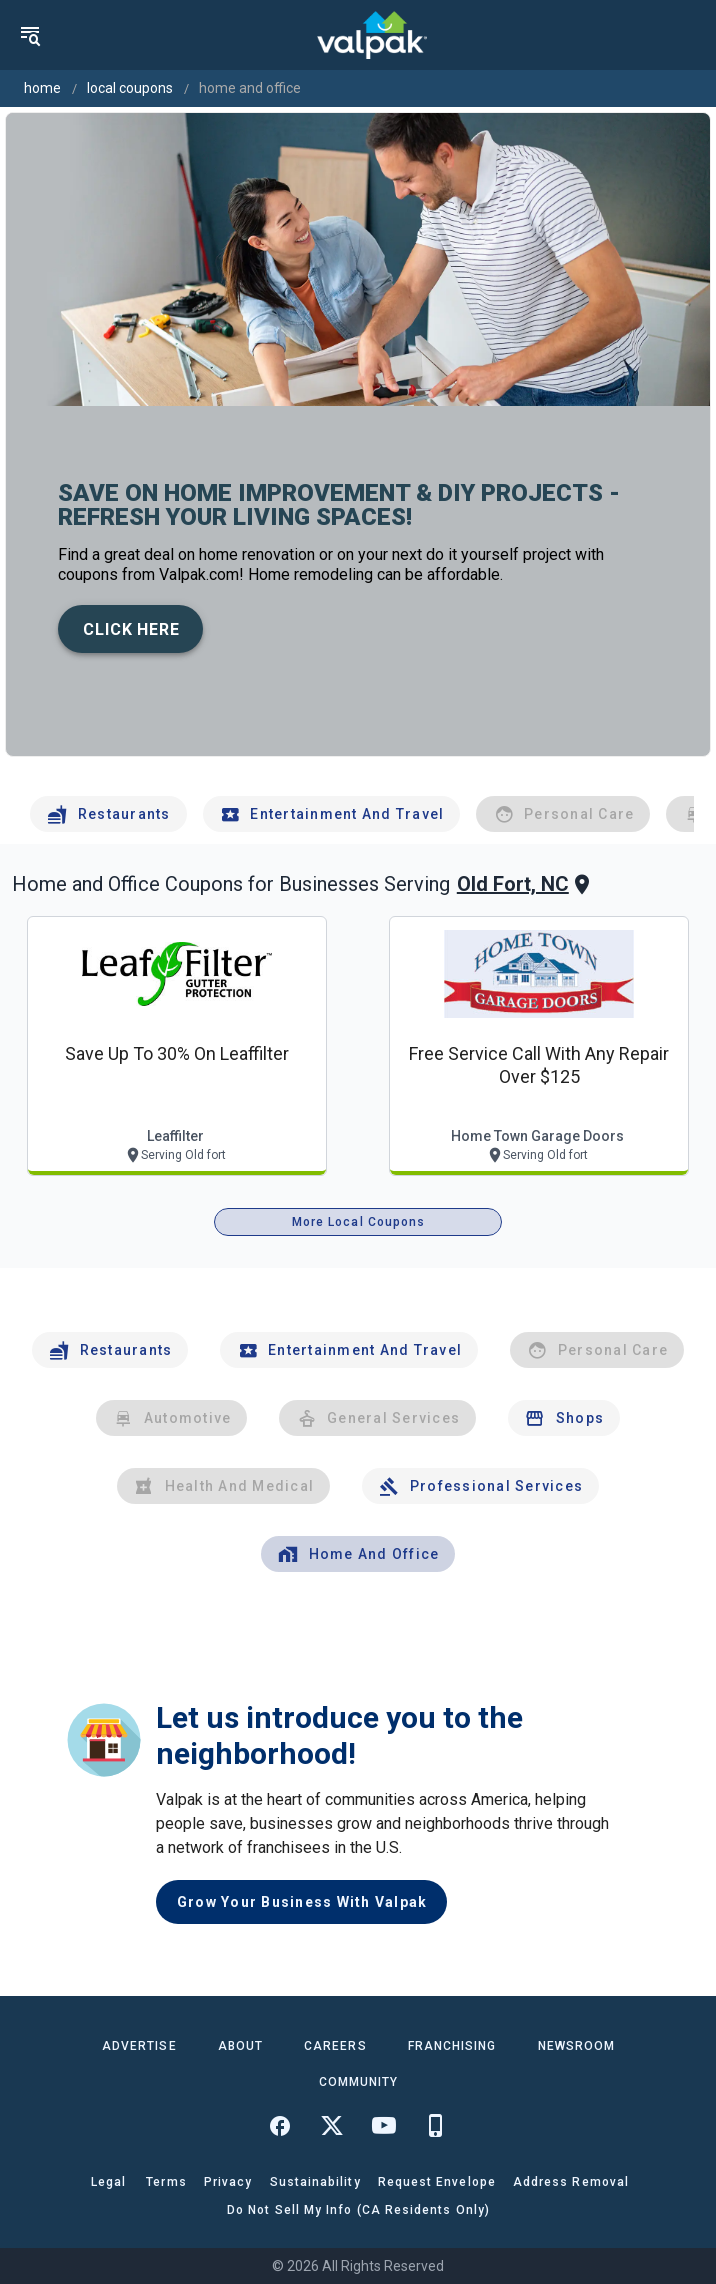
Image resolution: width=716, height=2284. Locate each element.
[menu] (30, 35)
